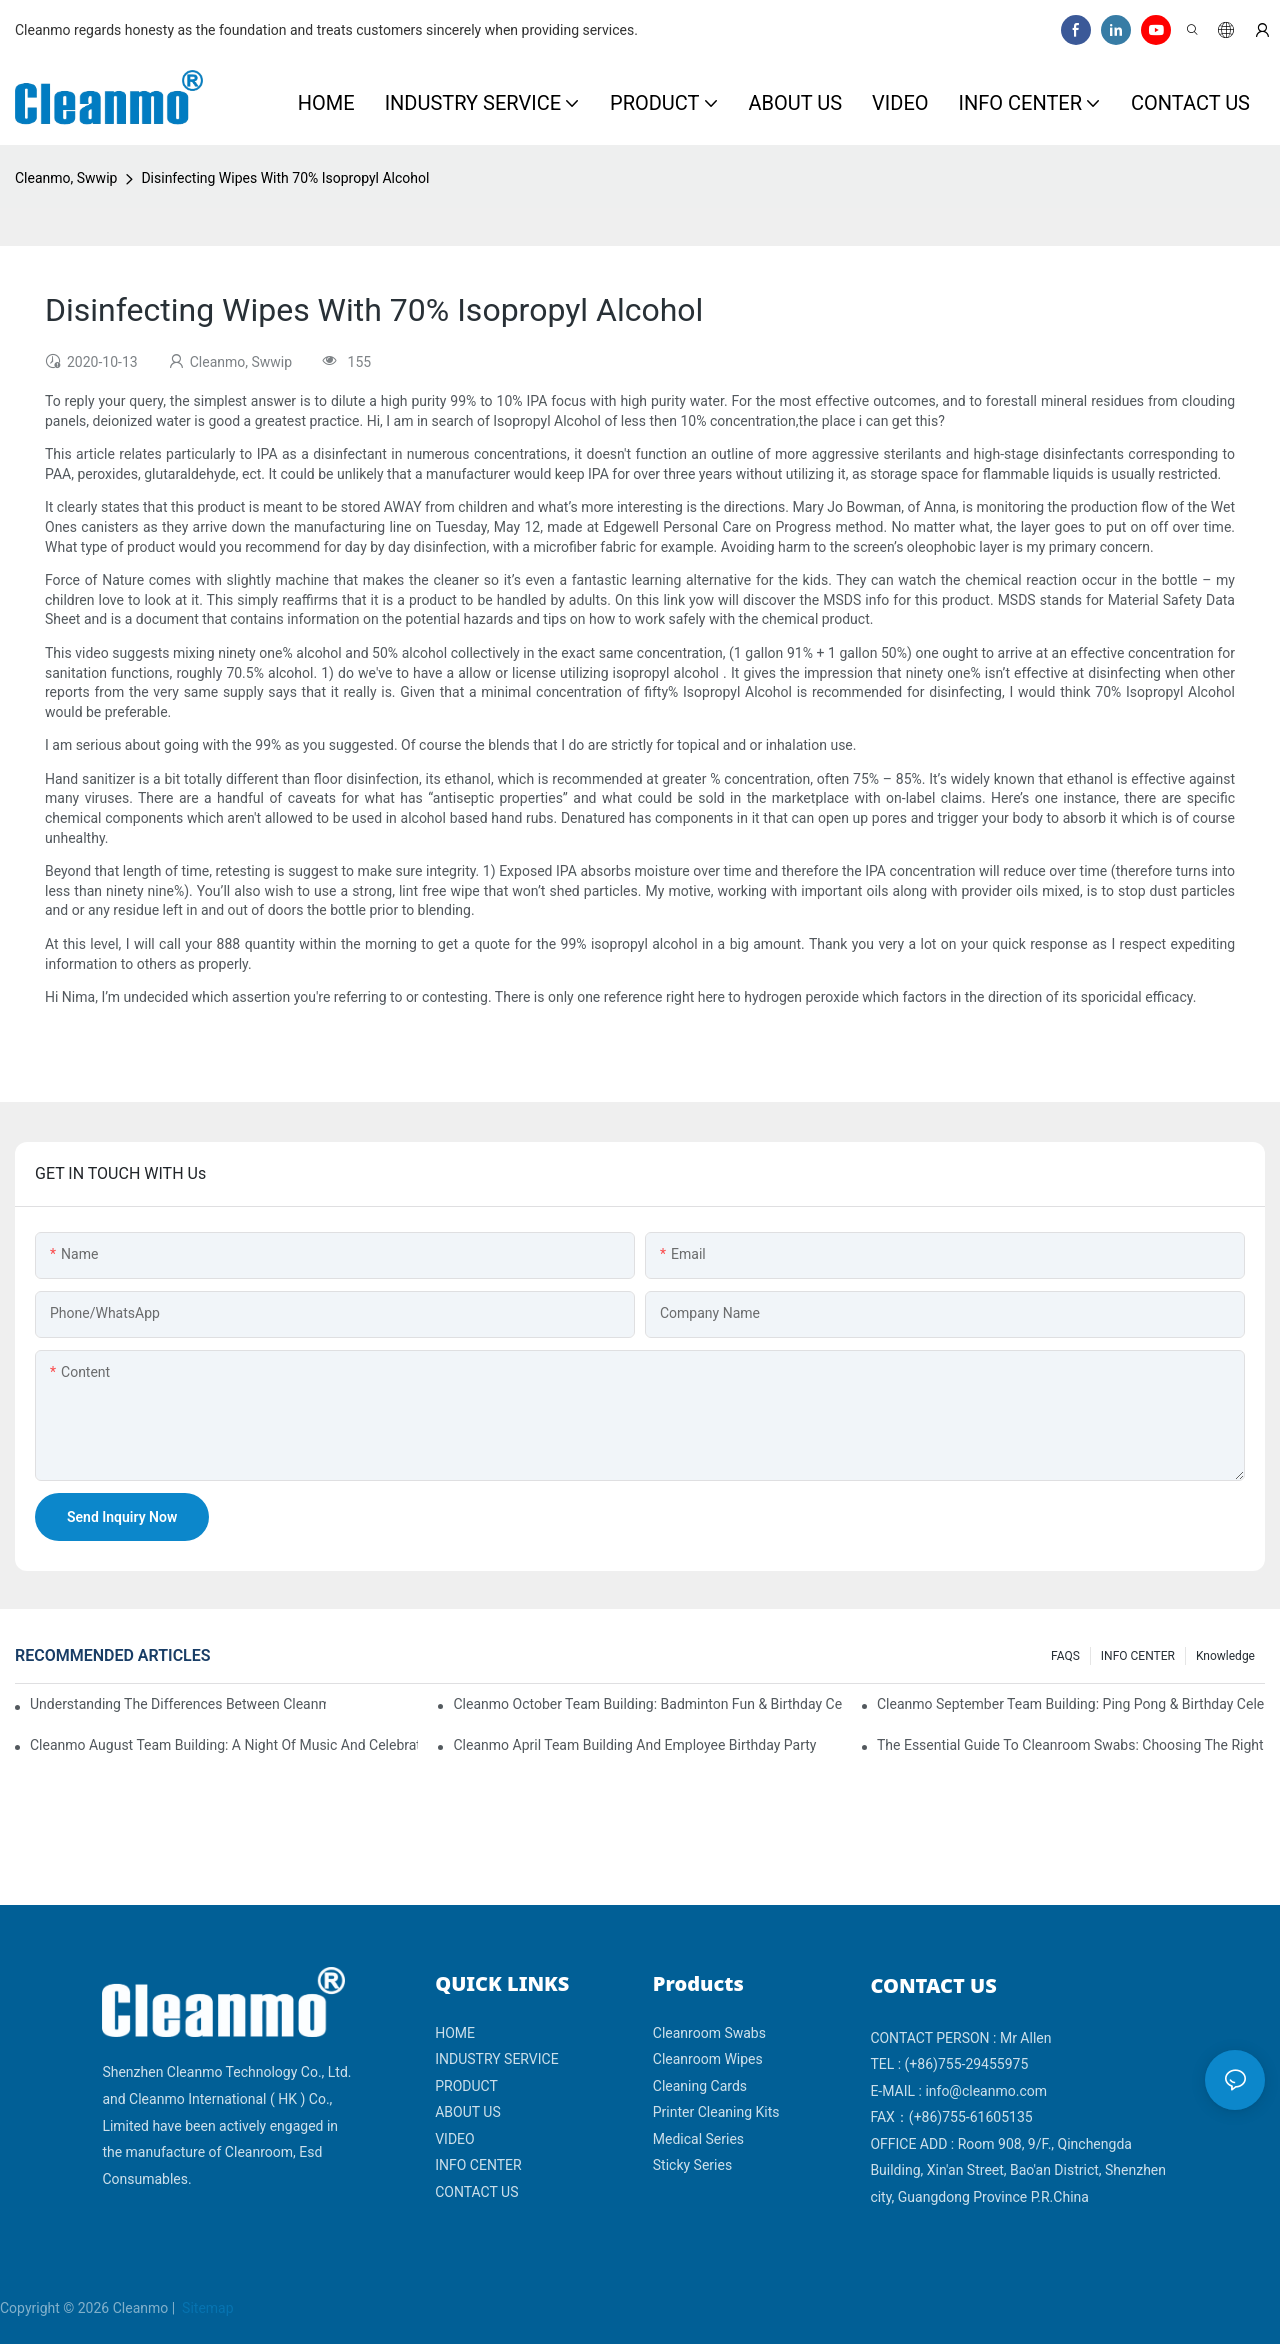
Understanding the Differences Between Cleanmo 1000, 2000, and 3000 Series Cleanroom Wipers (178, 1704)
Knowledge (1225, 1656)
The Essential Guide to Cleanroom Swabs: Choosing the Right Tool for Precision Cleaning (1071, 1745)
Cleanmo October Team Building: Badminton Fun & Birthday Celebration (647, 1704)
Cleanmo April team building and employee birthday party (634, 1745)
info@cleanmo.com (986, 2091)
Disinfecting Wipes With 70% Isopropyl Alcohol (285, 178)
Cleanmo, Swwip (66, 178)
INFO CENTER (1138, 1656)
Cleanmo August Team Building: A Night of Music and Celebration (224, 1745)
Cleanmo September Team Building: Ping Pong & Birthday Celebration (1071, 1704)
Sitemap (206, 2308)
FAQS (1065, 1656)
